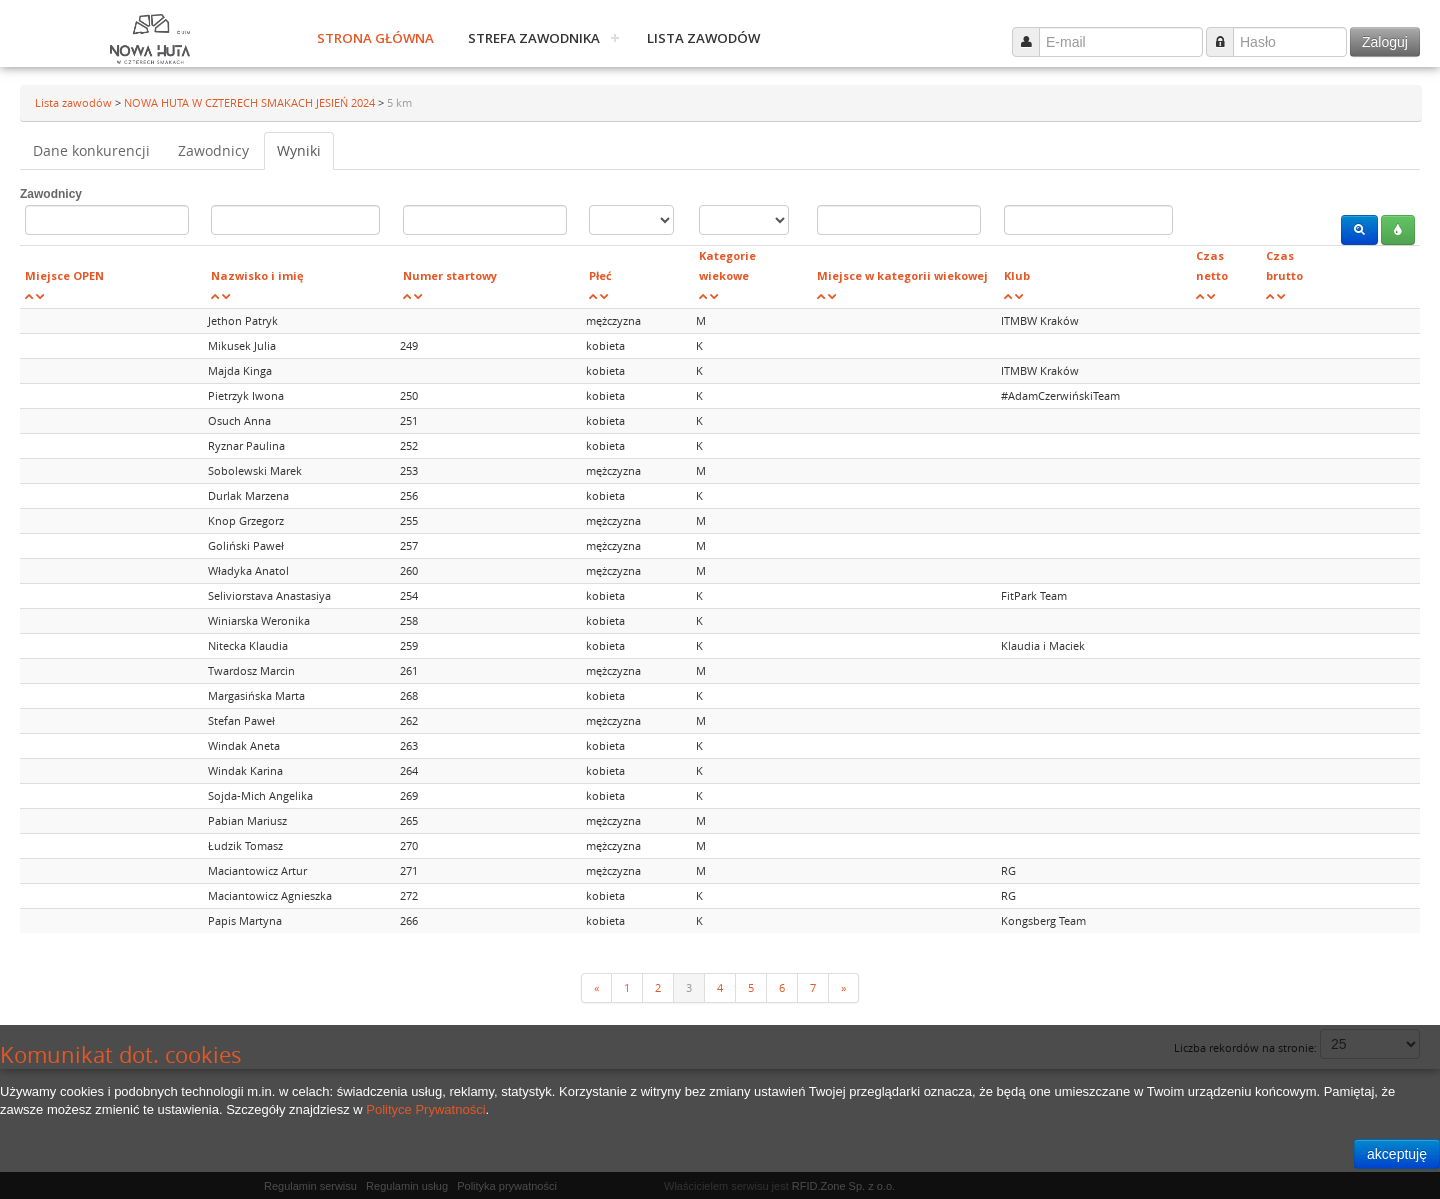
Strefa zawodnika (534, 38)
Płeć (600, 275)
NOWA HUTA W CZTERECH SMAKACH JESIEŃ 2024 (251, 102)
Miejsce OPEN (64, 275)
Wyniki (299, 150)
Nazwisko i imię (257, 275)
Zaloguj (1385, 42)
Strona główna (375, 38)
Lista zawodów (703, 38)
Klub (1017, 275)
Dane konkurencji (91, 150)
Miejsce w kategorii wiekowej (902, 275)
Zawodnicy (213, 150)
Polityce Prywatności (425, 1109)
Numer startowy (450, 275)
